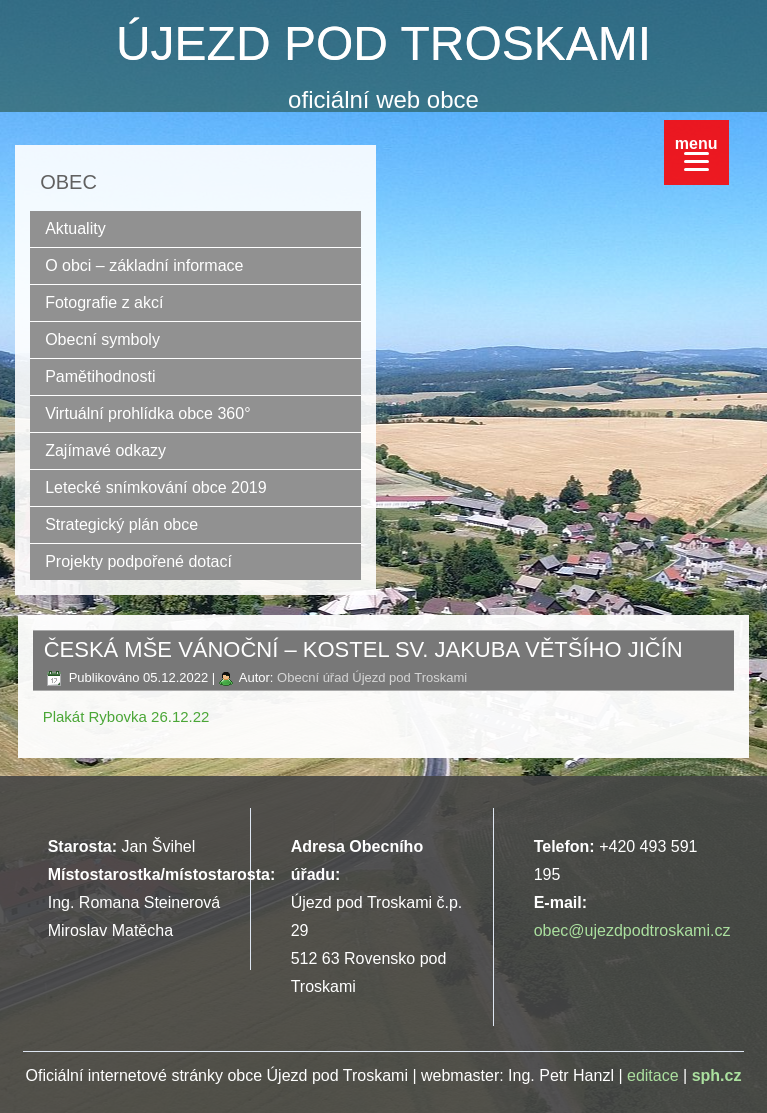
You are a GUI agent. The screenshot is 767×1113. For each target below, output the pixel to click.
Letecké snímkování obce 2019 (155, 487)
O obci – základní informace (144, 265)
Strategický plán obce (121, 524)
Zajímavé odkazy (105, 450)
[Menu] (696, 152)
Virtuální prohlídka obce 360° (147, 413)
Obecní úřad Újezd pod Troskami (372, 677)
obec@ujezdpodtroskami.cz (632, 930)
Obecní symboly (102, 339)
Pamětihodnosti (100, 376)
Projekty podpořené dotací (138, 561)
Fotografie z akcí (104, 302)
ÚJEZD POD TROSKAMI (383, 43)
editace (653, 1075)
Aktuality (75, 228)
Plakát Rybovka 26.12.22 (126, 716)
